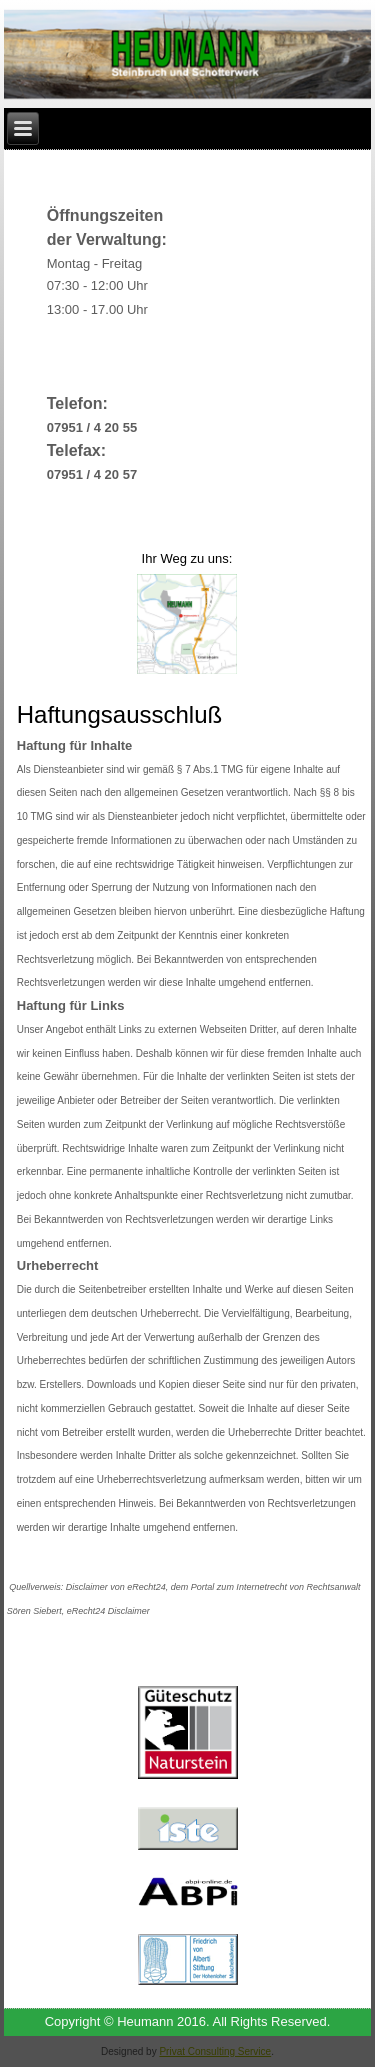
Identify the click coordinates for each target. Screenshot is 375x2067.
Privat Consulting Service (215, 2051)
